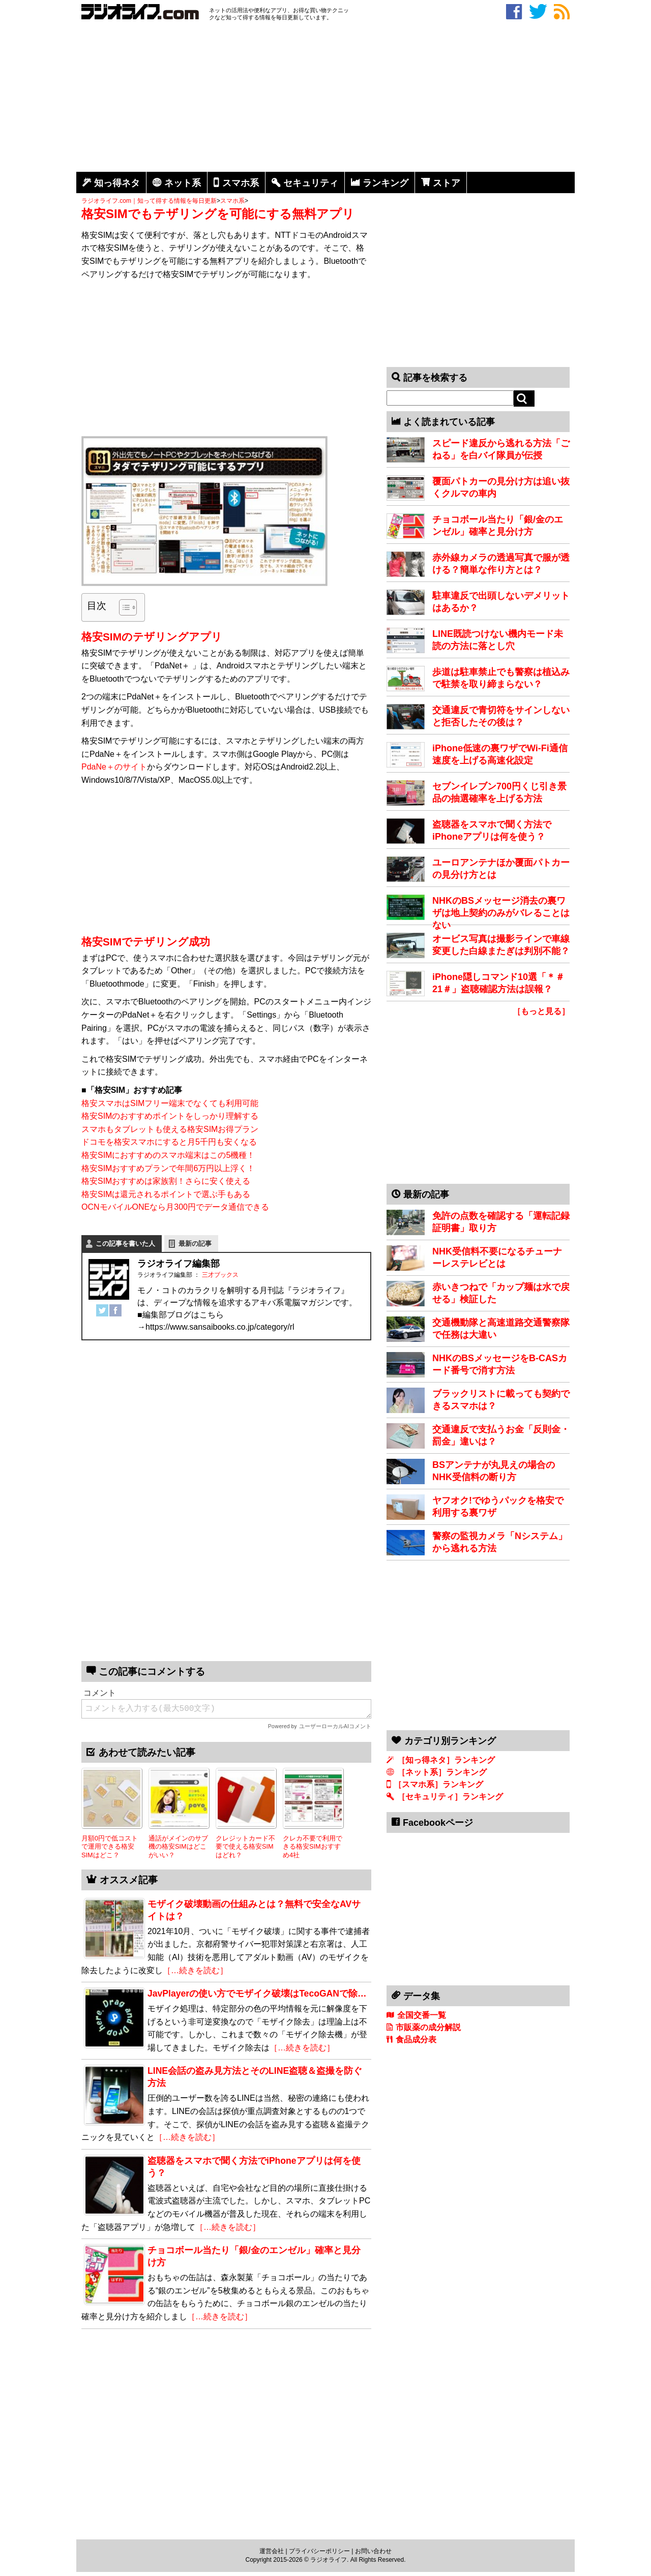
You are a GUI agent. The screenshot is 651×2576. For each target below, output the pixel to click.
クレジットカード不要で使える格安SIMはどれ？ (245, 1846)
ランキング (385, 183)
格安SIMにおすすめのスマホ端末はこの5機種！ (168, 1155)
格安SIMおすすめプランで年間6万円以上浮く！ (168, 1168)
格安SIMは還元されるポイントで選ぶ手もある (165, 1194)
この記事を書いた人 (125, 1243)
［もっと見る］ (541, 1011)
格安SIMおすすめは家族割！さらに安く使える (165, 1181)
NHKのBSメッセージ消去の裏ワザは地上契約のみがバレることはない (501, 913)
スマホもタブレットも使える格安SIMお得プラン (169, 1129)
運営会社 (271, 2551)
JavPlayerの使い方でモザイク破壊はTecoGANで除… (257, 1993)
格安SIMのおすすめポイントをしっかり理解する (169, 1116)
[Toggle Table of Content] (122, 607)
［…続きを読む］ (195, 1970)
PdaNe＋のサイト (114, 766)
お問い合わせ (373, 2551)
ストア (446, 183)
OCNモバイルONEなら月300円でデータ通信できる (175, 1207)
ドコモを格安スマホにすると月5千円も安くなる (169, 1142)
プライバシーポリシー (319, 2551)
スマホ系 (240, 183)
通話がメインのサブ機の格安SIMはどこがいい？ (178, 1846)
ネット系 (182, 183)
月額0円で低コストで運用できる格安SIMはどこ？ (109, 1846)
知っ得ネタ (117, 183)
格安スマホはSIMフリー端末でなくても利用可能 (169, 1103)
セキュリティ (310, 183)
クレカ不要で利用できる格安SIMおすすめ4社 (312, 1846)
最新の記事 (195, 1243)
